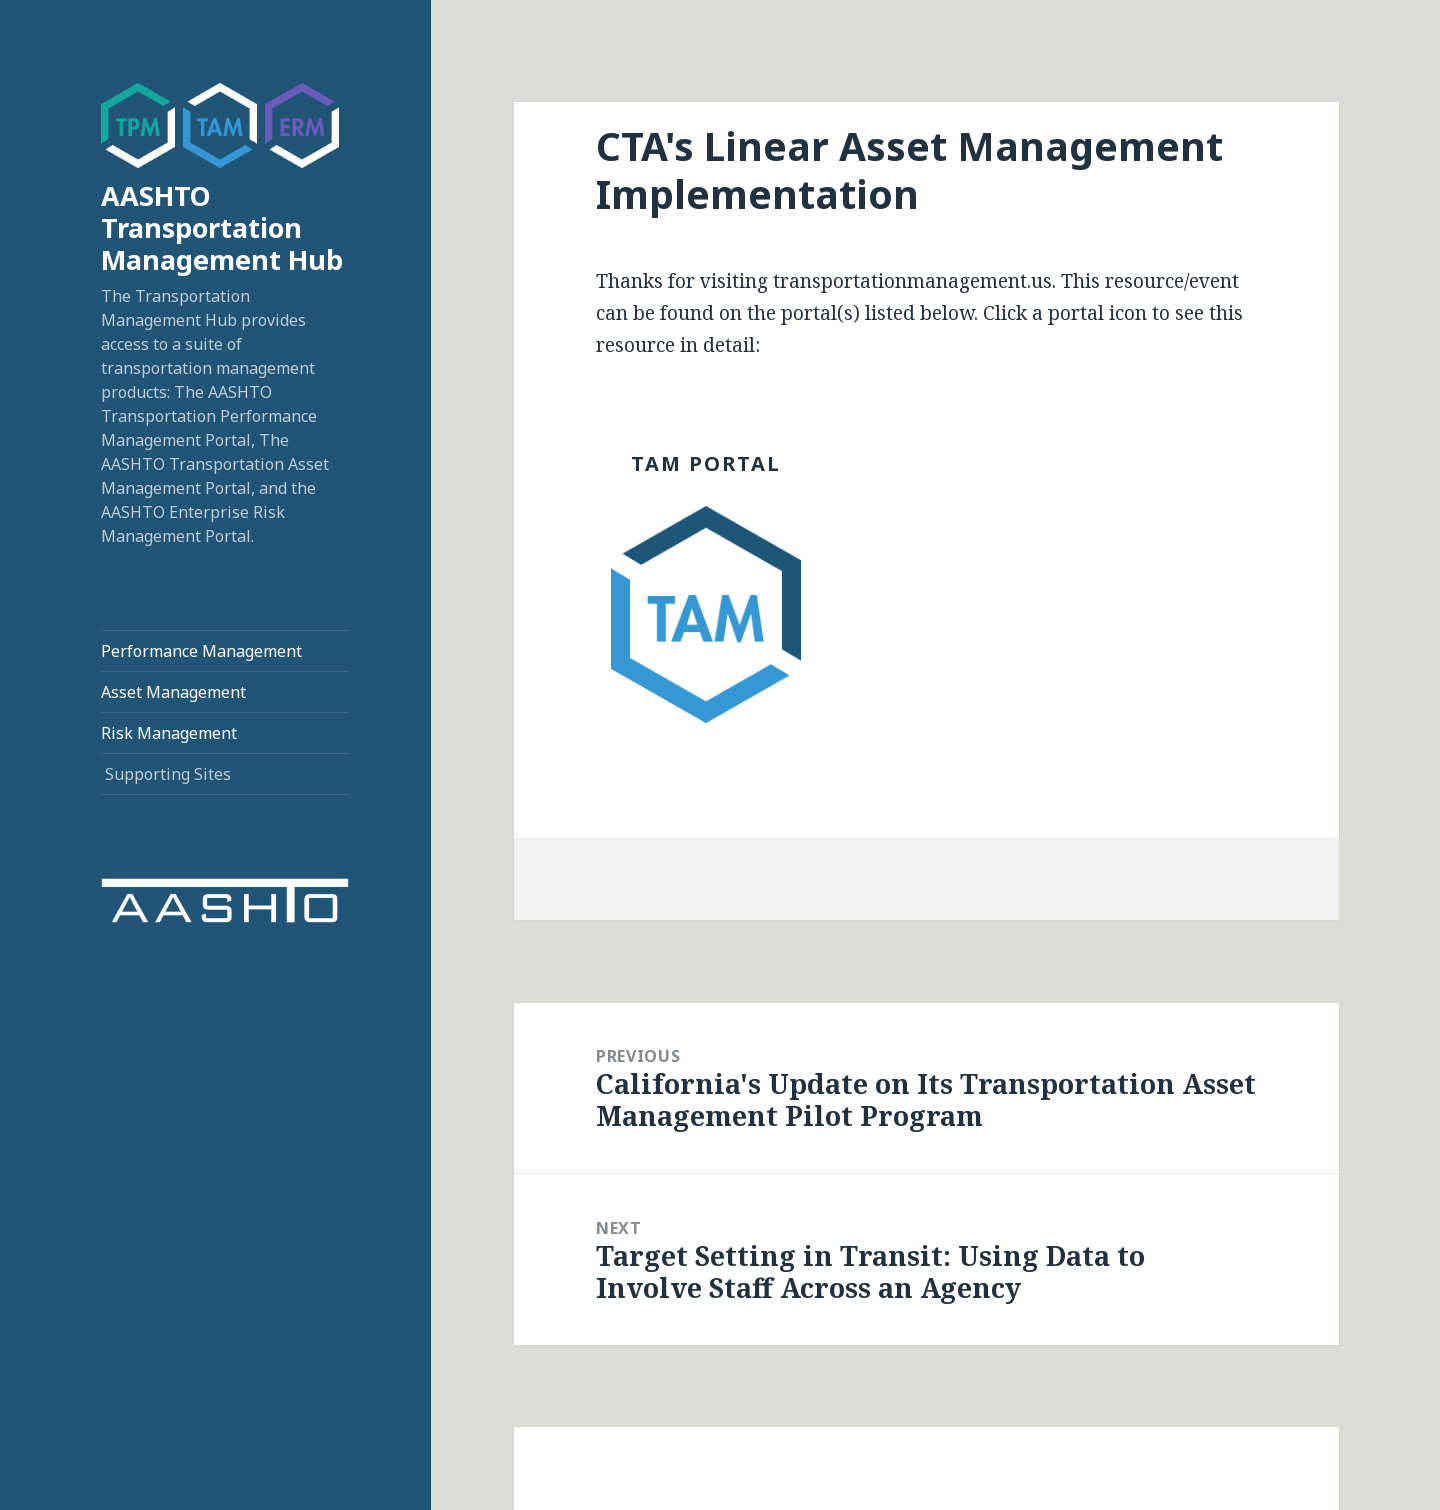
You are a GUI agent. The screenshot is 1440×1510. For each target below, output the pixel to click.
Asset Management (173, 692)
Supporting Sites (168, 774)
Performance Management (201, 651)
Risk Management (169, 733)
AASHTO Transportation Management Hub (222, 227)
